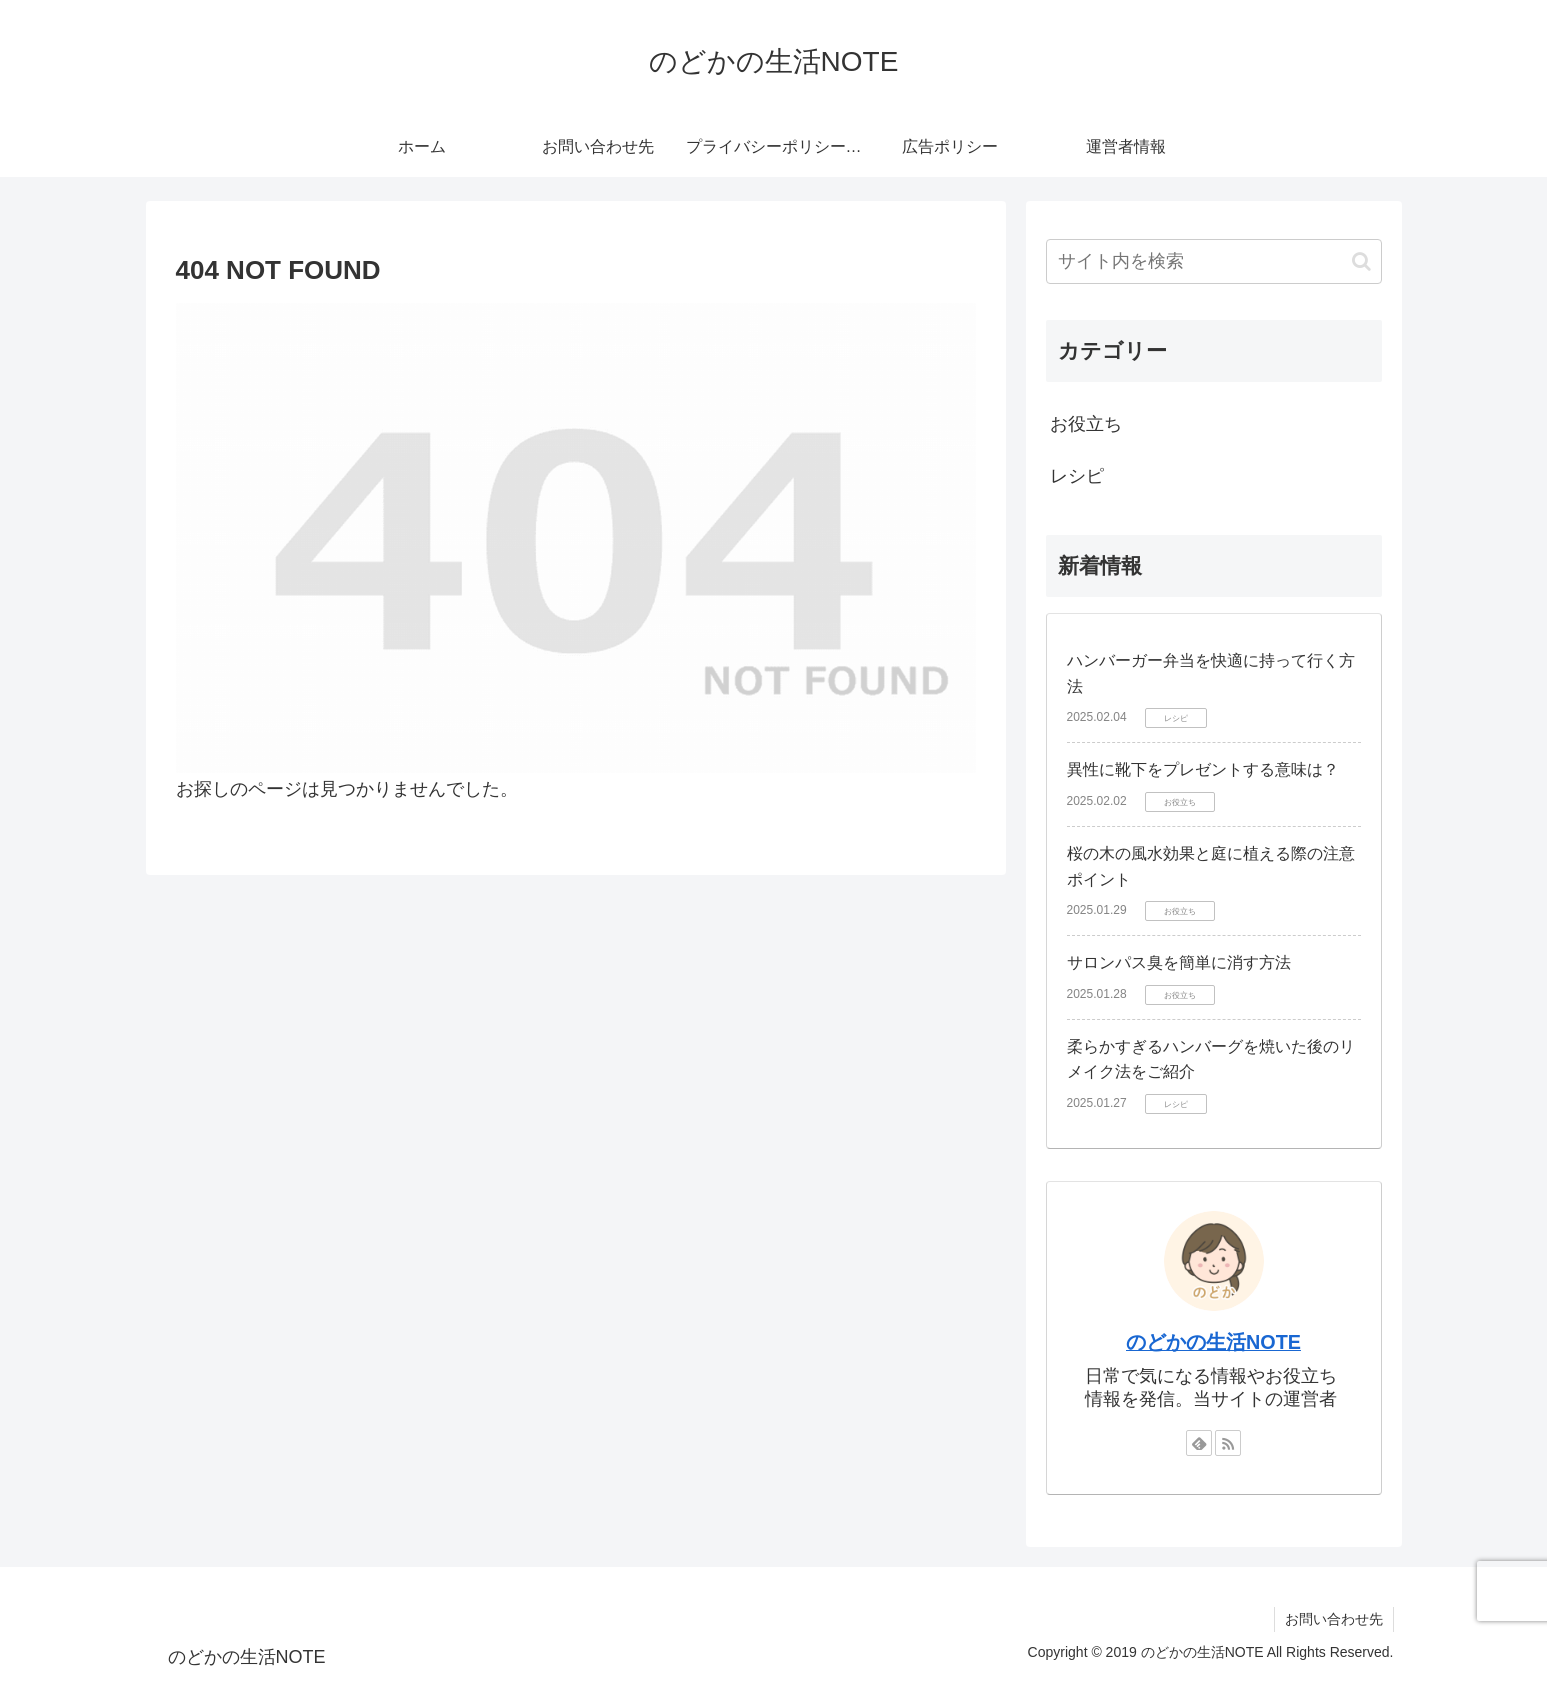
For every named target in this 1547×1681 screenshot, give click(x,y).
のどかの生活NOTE (1213, 1342)
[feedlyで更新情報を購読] (1199, 1443)
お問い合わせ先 (1334, 1619)
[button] (1361, 261)
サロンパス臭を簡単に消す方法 (1179, 962)
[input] (1214, 261)
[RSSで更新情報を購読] (1228, 1443)
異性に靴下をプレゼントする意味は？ (1203, 769)
